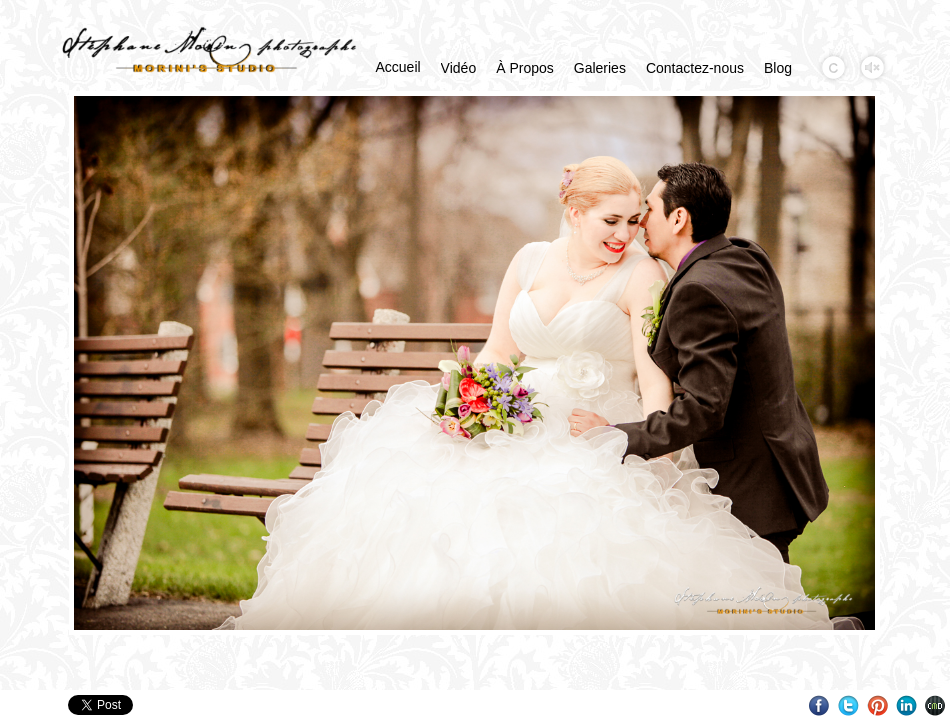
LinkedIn (906, 705)
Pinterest (877, 705)
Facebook (819, 705)
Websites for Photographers (935, 705)
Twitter (848, 705)
